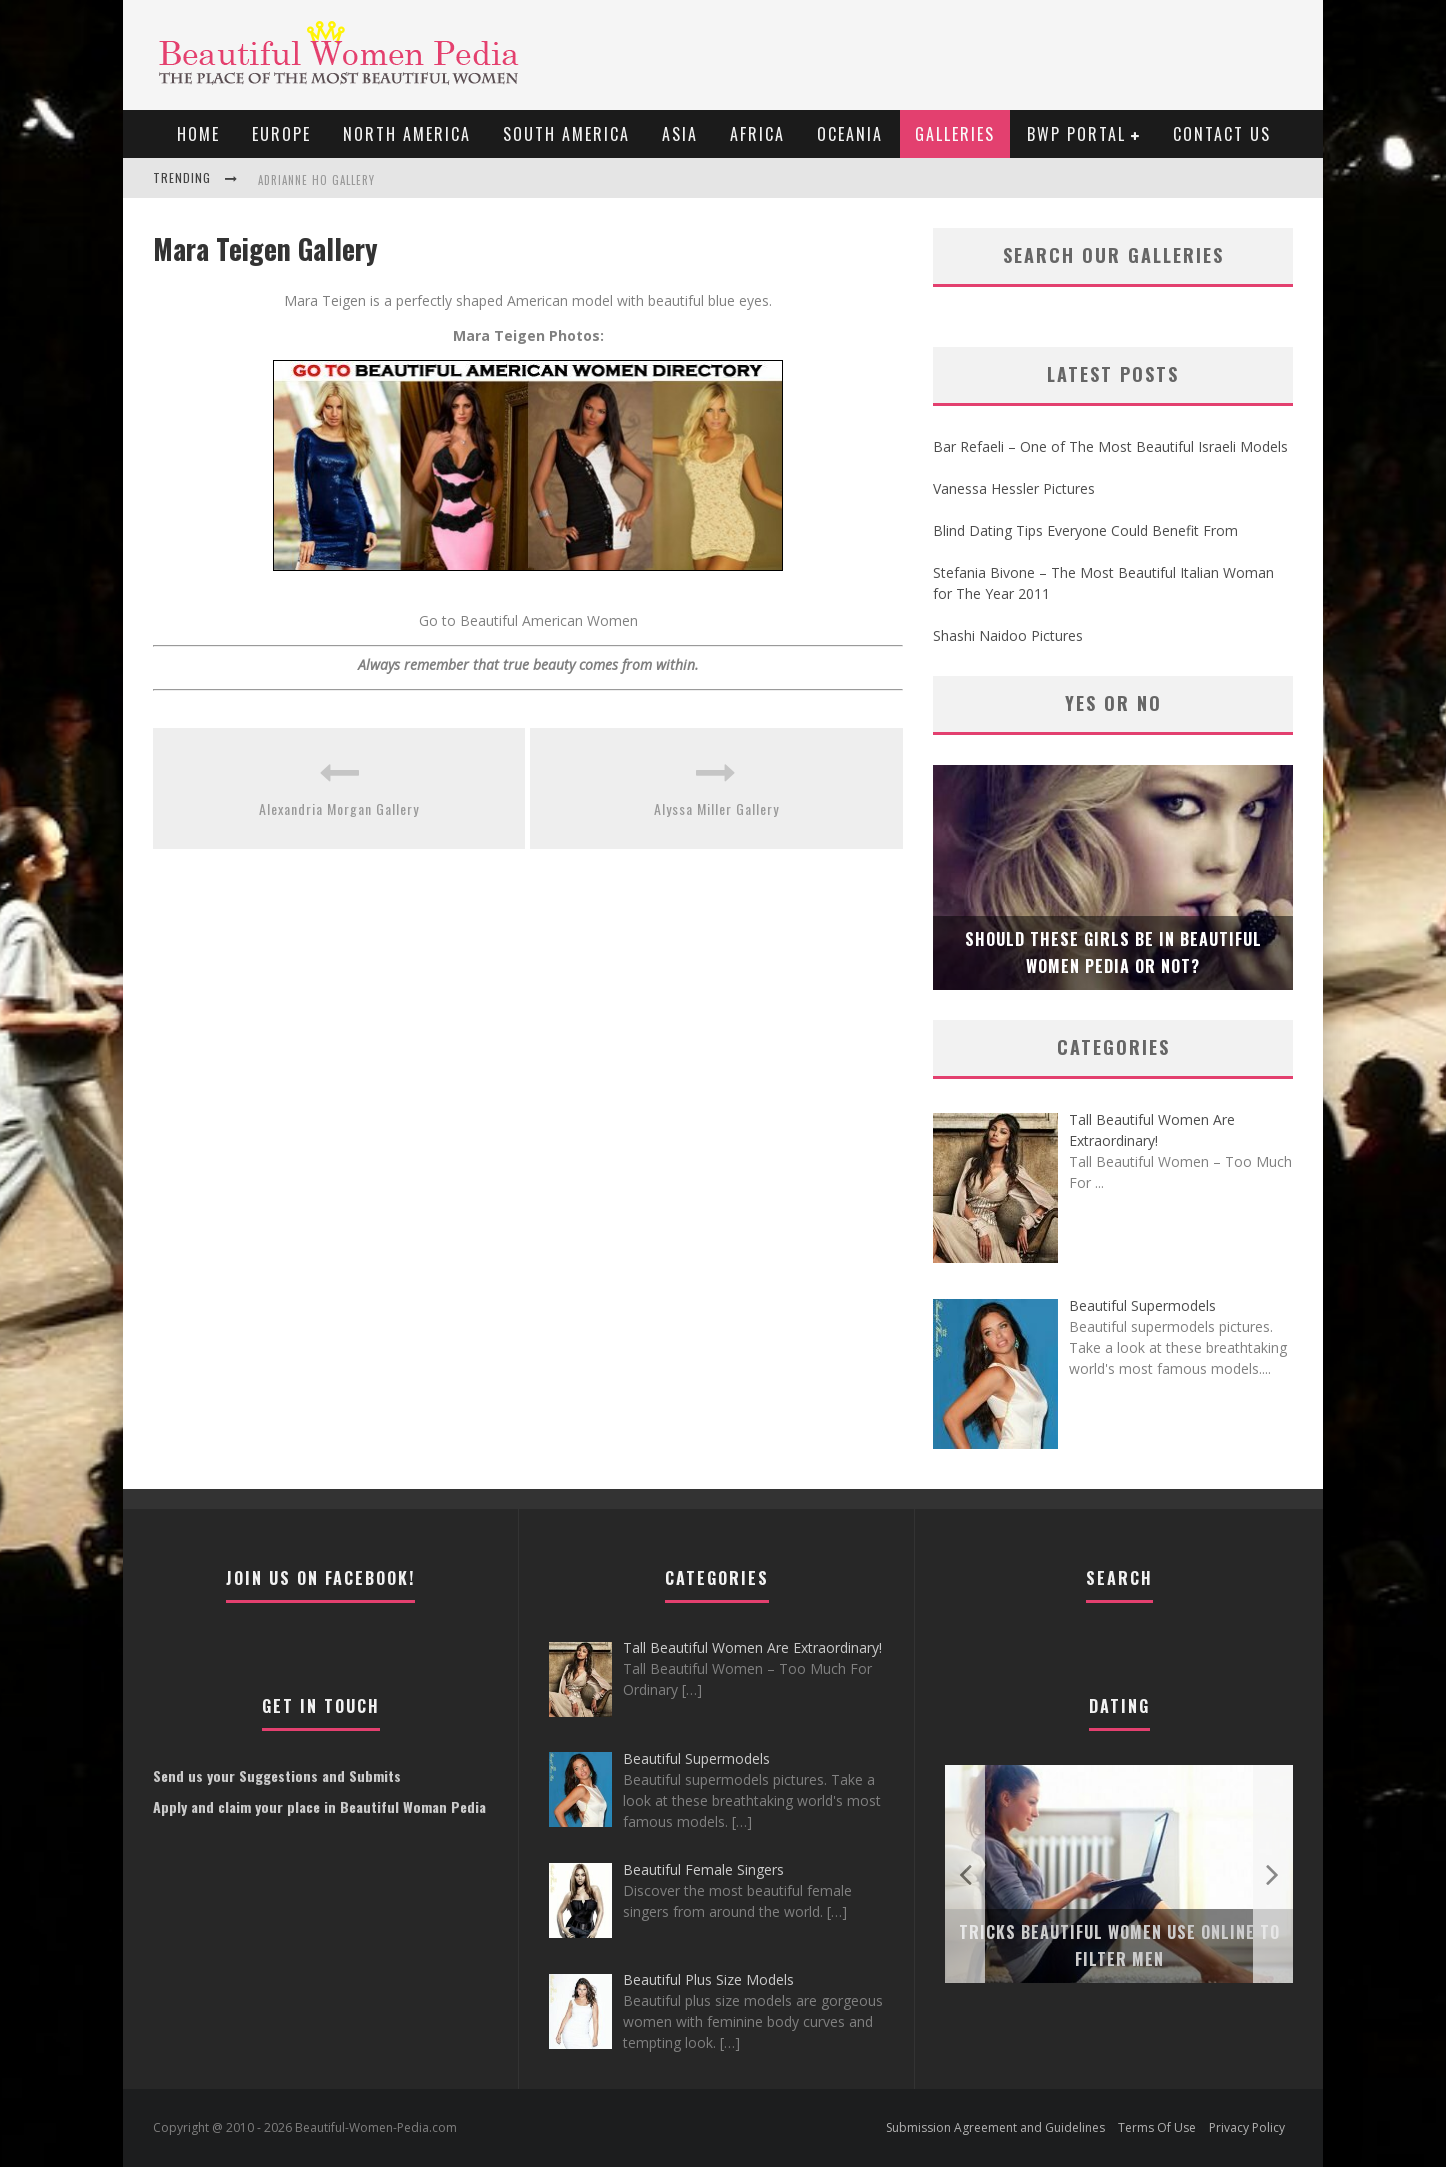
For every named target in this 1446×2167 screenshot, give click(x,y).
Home (198, 134)
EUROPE (281, 134)
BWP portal (1076, 134)
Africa (757, 134)
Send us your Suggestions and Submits (277, 1775)
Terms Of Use (1157, 2127)
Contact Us (1222, 134)
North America (407, 134)
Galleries (955, 134)
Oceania (850, 134)
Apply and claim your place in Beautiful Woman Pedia (319, 1806)
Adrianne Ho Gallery (316, 180)
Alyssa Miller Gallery (716, 808)
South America (566, 134)
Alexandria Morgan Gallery (339, 808)
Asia (680, 134)
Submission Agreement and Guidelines (995, 2127)
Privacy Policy (1247, 2127)
